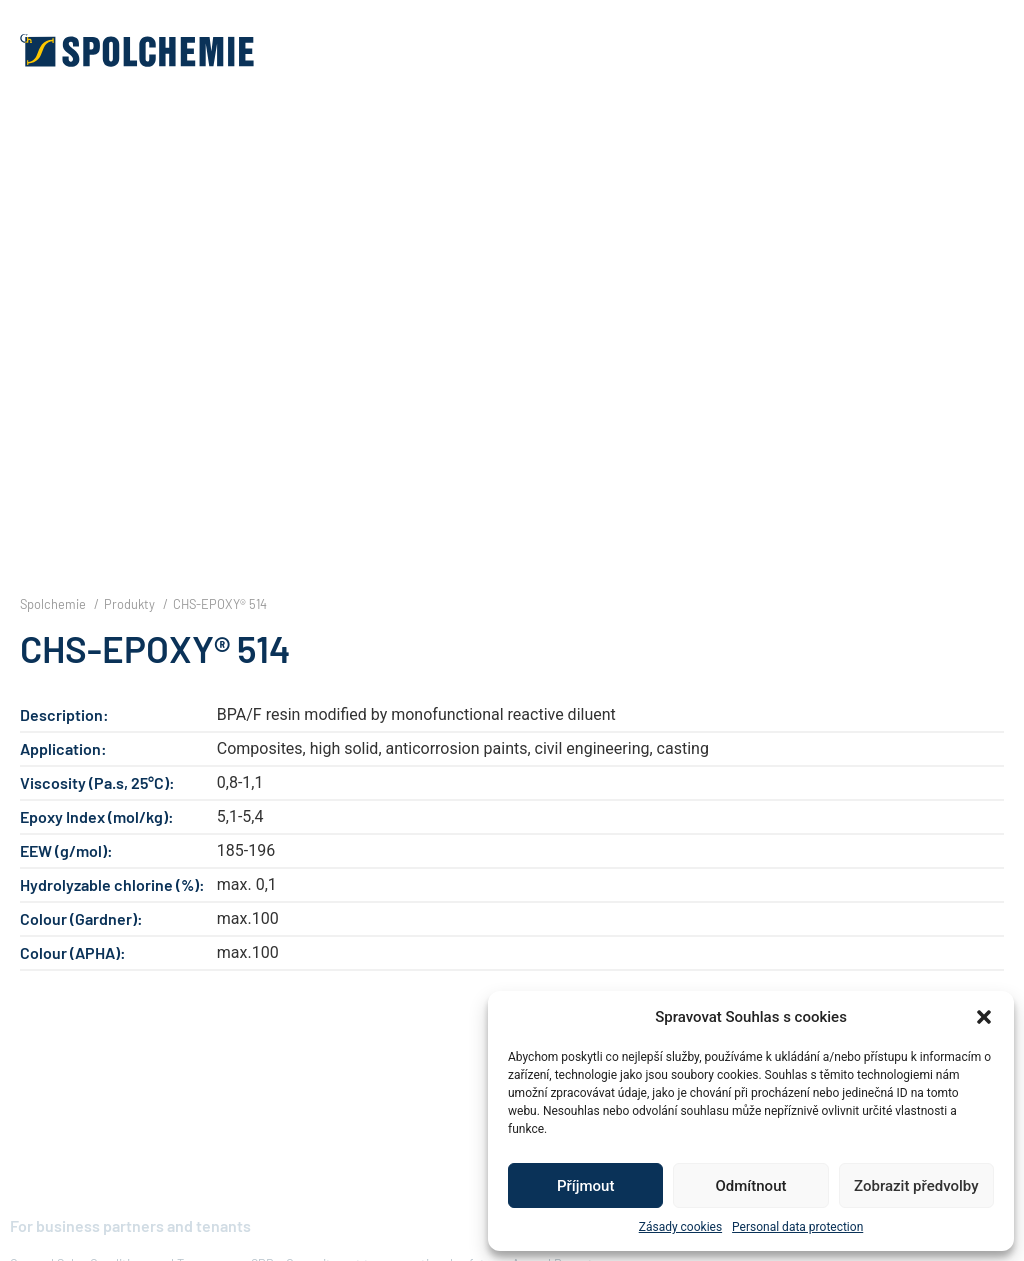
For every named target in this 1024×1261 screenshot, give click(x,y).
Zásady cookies (680, 1227)
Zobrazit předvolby (916, 1186)
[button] (984, 1017)
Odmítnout (751, 1186)
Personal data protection (797, 1227)
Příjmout (585, 1186)
